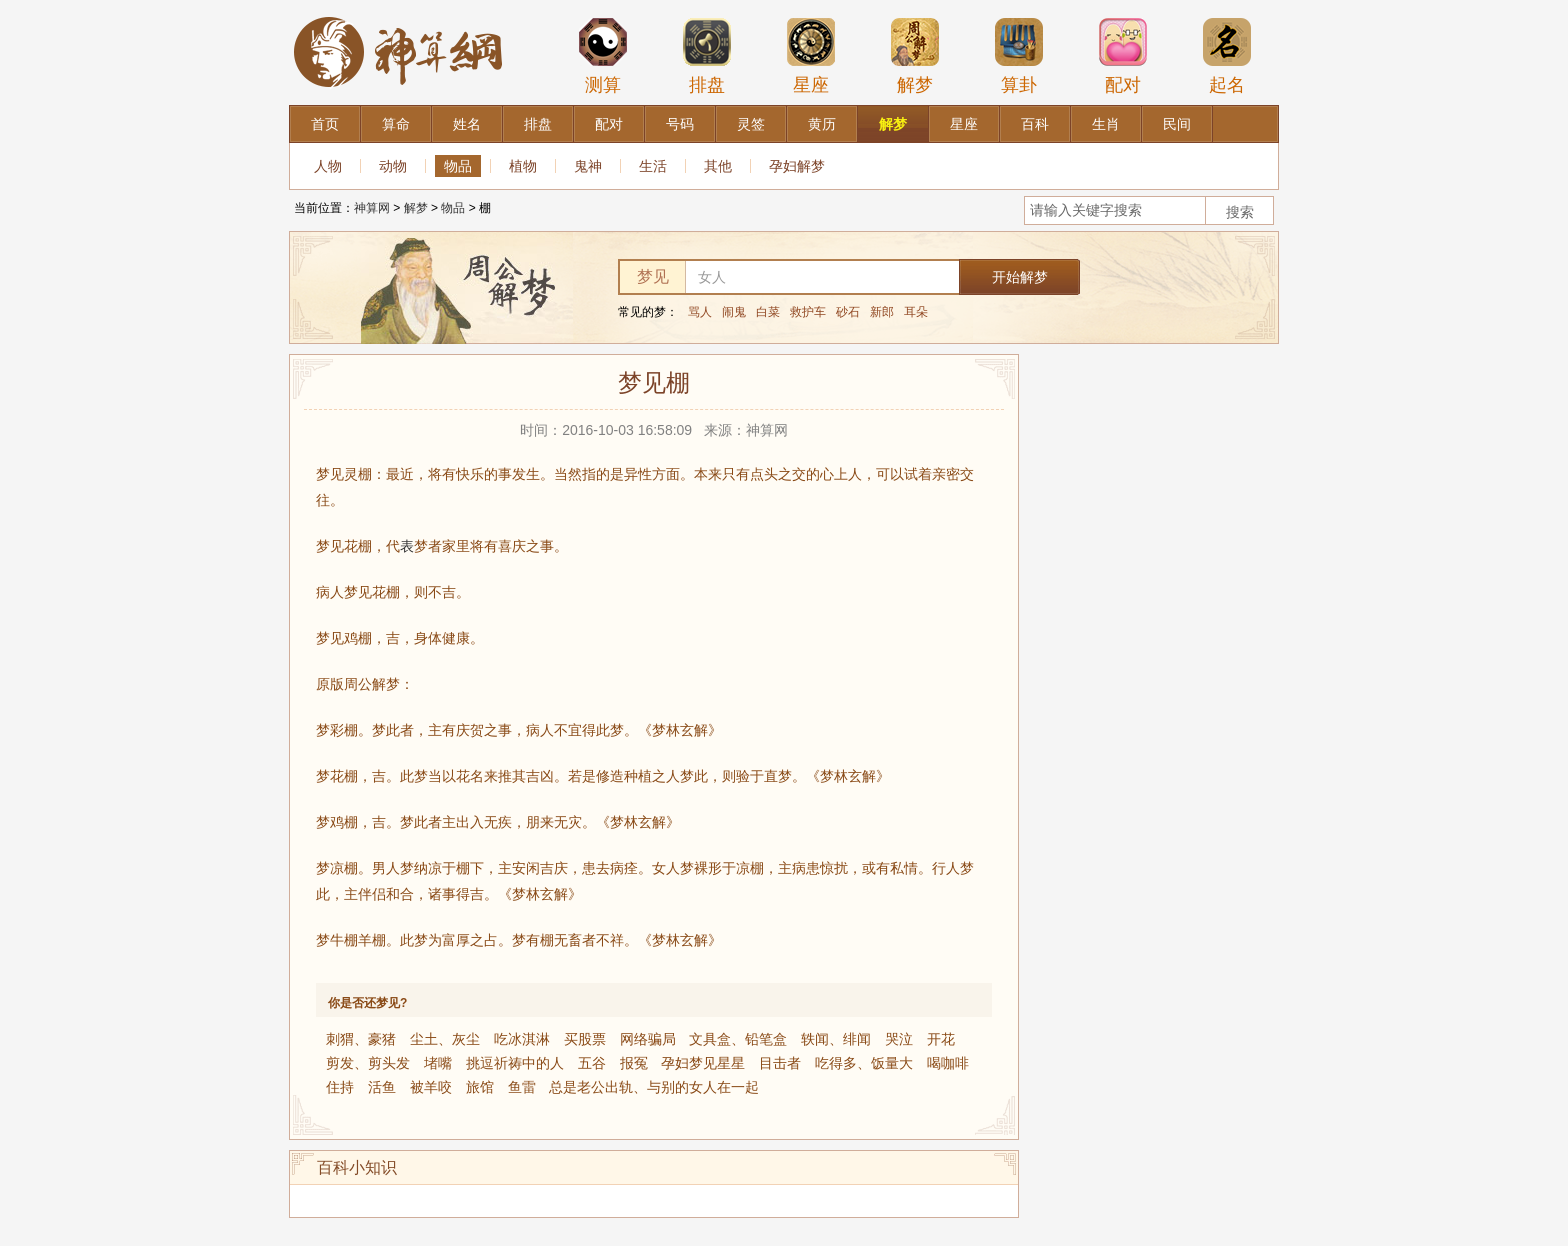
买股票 (585, 1039)
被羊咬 (431, 1087)
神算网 (372, 208)
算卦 (1019, 56)
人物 (328, 166)
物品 (458, 166)
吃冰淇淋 (522, 1039)
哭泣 (899, 1039)
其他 (718, 166)
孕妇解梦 (797, 166)
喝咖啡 (948, 1063)
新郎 (882, 312)
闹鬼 (734, 312)
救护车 (808, 312)
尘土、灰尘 (445, 1039)
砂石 (848, 312)
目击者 (780, 1063)
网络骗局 (648, 1039)
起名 (1227, 56)
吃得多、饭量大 (864, 1063)
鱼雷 (522, 1087)
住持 (340, 1087)
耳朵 (916, 312)
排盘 (707, 56)
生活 (653, 166)
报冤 (634, 1063)
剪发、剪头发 (368, 1063)
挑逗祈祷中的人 (515, 1063)
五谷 (592, 1063)
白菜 (768, 312)
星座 (811, 56)
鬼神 (588, 166)
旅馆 (480, 1087)
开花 (941, 1039)
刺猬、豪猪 (361, 1039)
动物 (393, 166)
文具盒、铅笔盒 (738, 1039)
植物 (523, 166)
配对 (1123, 56)
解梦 (915, 56)
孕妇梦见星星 (703, 1063)
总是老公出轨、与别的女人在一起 (654, 1087)
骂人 (700, 312)
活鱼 (382, 1087)
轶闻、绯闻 (836, 1039)
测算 (603, 56)
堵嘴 (438, 1063)
